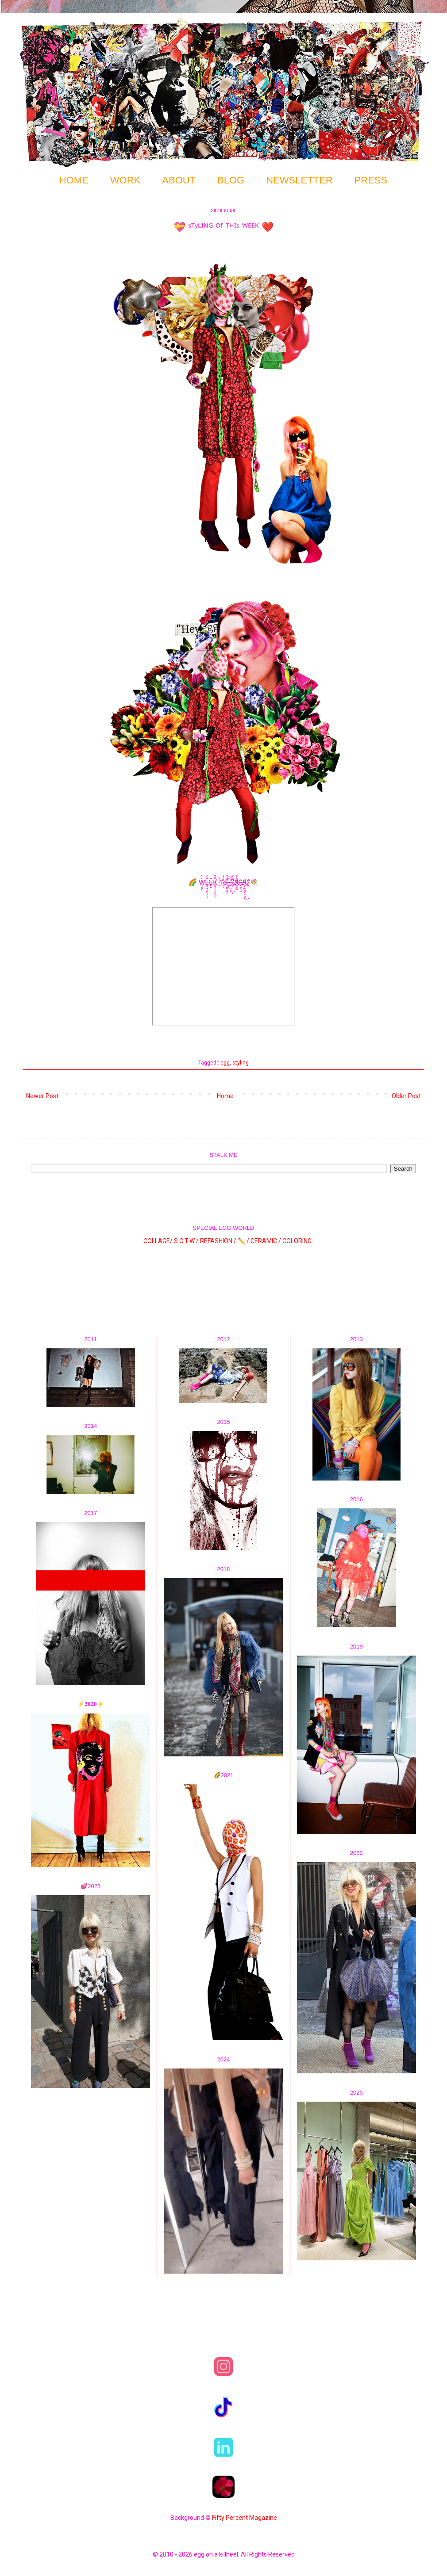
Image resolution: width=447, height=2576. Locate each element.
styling (240, 1062)
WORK (125, 180)
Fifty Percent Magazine (244, 2517)
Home (225, 1095)
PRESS (371, 180)
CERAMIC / (265, 1240)
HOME (74, 180)
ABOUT (179, 180)
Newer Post (42, 1095)
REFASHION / (218, 1240)
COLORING (297, 1240)
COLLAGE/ (158, 1240)
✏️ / (244, 1240)
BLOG (230, 180)
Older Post (406, 1095)
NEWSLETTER (299, 180)
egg (225, 1062)
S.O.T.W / (186, 1240)
